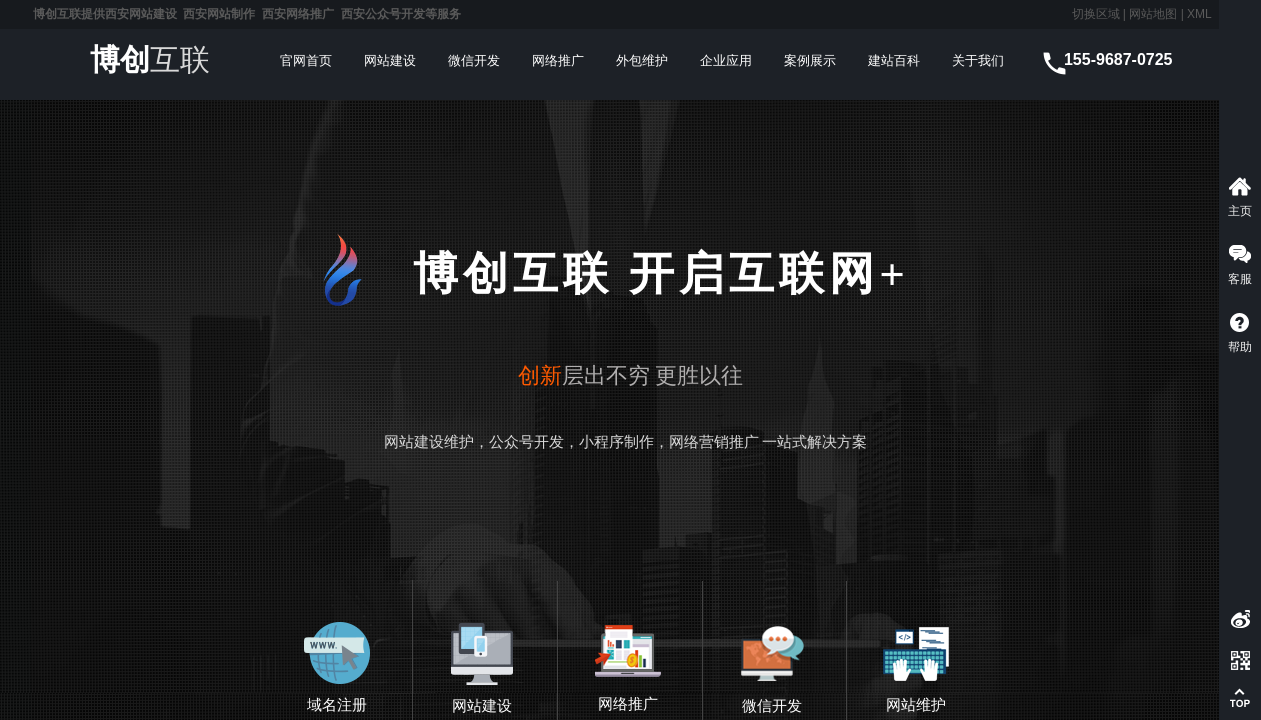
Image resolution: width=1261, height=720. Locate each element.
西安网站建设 (141, 14)
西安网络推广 (298, 14)
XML (1199, 14)
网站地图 (1151, 14)
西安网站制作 (219, 14)
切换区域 (1096, 14)
